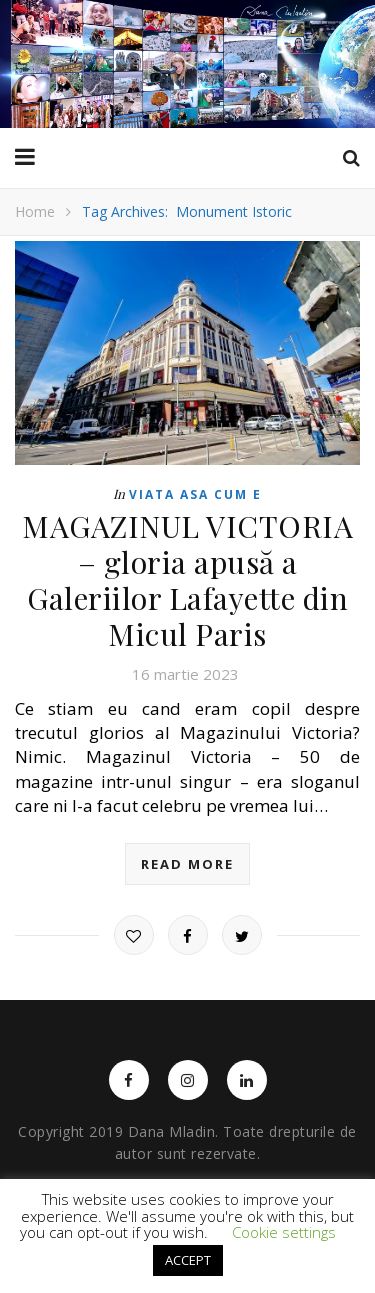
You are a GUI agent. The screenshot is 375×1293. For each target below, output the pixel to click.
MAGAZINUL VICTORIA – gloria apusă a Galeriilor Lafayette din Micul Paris (187, 580)
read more (187, 864)
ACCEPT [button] (188, 1260)
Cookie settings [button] (284, 1232)
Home (35, 211)
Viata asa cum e (195, 494)
